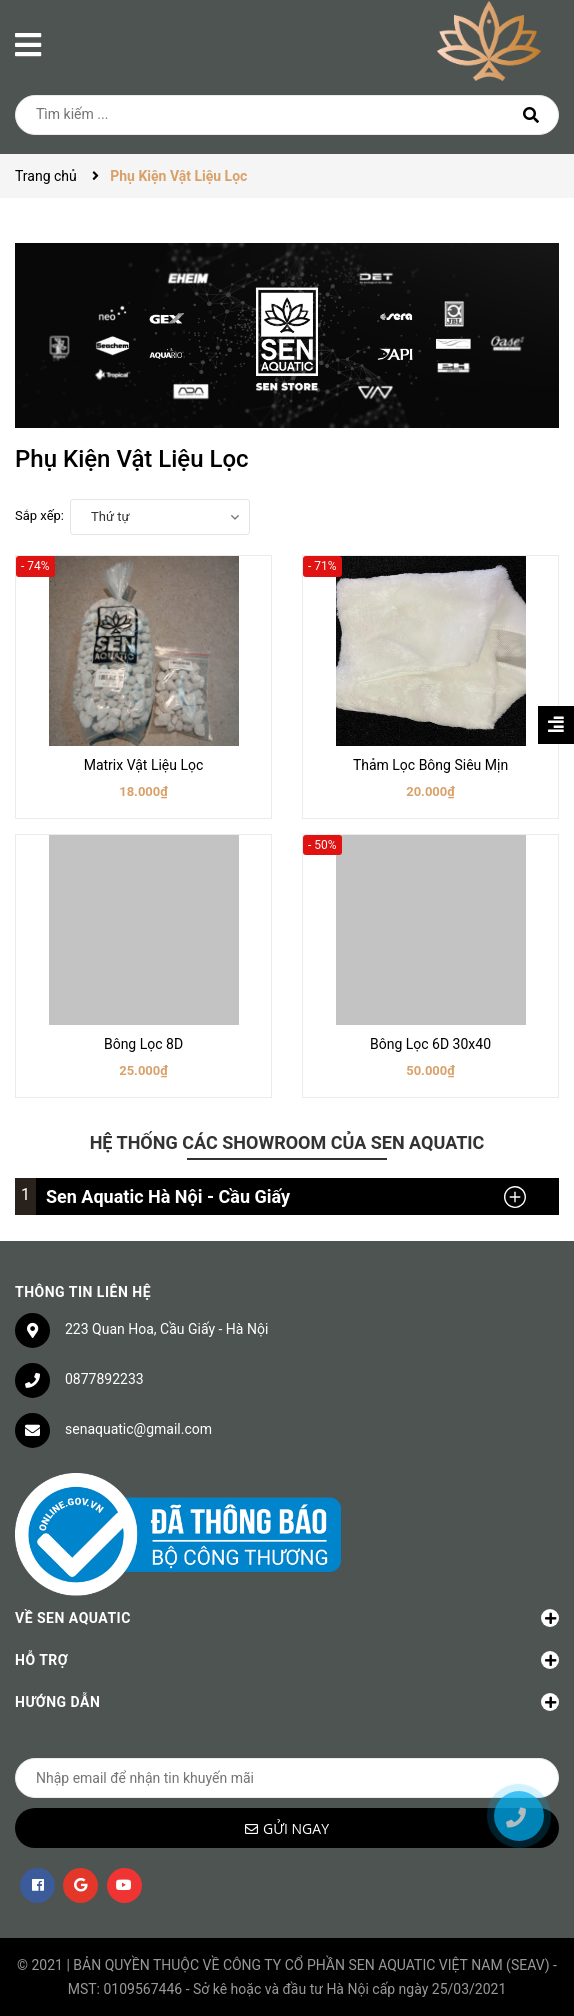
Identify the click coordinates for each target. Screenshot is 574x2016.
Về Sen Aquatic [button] (287, 1618)
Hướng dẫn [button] (287, 1702)
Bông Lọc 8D (143, 1044)
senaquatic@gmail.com (138, 1429)
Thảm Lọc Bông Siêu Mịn (430, 765)
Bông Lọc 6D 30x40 (430, 1044)
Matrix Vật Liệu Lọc (144, 765)
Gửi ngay (296, 1828)
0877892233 (104, 1379)
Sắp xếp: (39, 515)
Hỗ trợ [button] (287, 1660)
